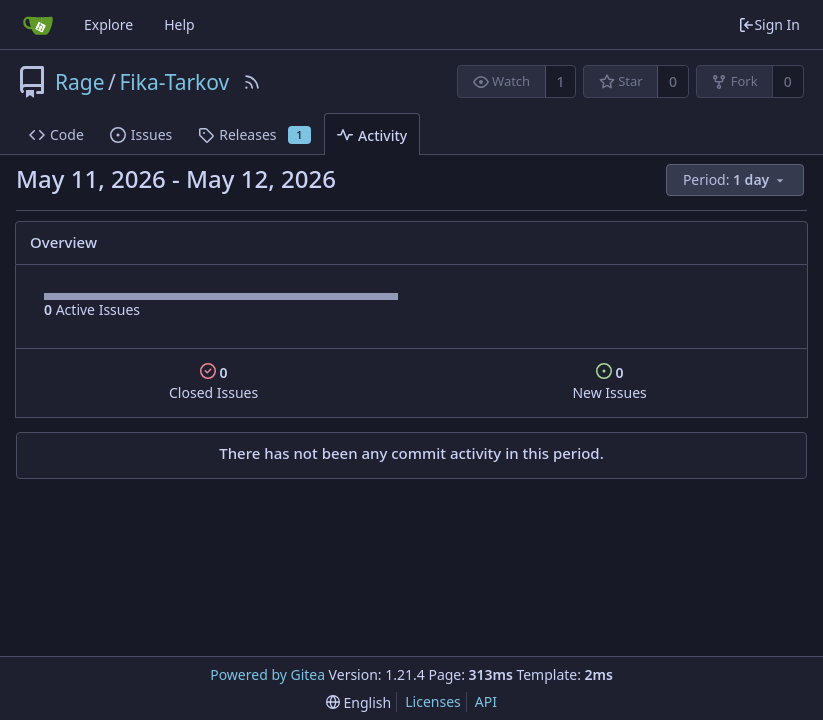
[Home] (38, 25)
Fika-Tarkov (174, 82)
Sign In (769, 24)
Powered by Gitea (267, 674)
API (486, 701)
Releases (254, 134)
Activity (372, 135)
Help (179, 24)
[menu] (736, 180)
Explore (108, 24)
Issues (141, 134)
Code (56, 134)
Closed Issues (213, 382)
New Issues (609, 382)
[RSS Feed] (252, 82)
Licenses (433, 701)
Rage (80, 82)
